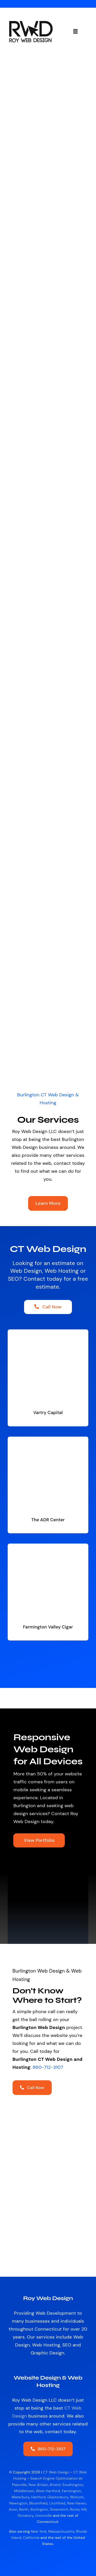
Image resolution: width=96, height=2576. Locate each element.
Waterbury (20, 2497)
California (31, 2537)
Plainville (19, 2484)
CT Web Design (56, 2472)
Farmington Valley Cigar (48, 1627)
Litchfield (57, 2503)
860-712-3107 (48, 2067)
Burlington (39, 2509)
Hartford (38, 2497)
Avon (13, 2509)
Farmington (71, 2491)
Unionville (43, 2515)
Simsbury (26, 2515)
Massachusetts (61, 2531)
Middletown (24, 2491)
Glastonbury (57, 2497)
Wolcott (77, 2497)
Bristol (55, 2484)
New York (39, 2531)
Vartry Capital (48, 1412)
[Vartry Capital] (48, 1333)
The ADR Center (48, 1520)
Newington (18, 2503)
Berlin (24, 2509)
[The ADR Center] (48, 1440)
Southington (72, 2484)
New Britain (38, 2484)
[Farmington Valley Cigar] (48, 1547)
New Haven (76, 2503)
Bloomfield (38, 2503)
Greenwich (59, 2509)
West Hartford (48, 2491)
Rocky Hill (78, 2509)
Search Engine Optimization (54, 2478)
